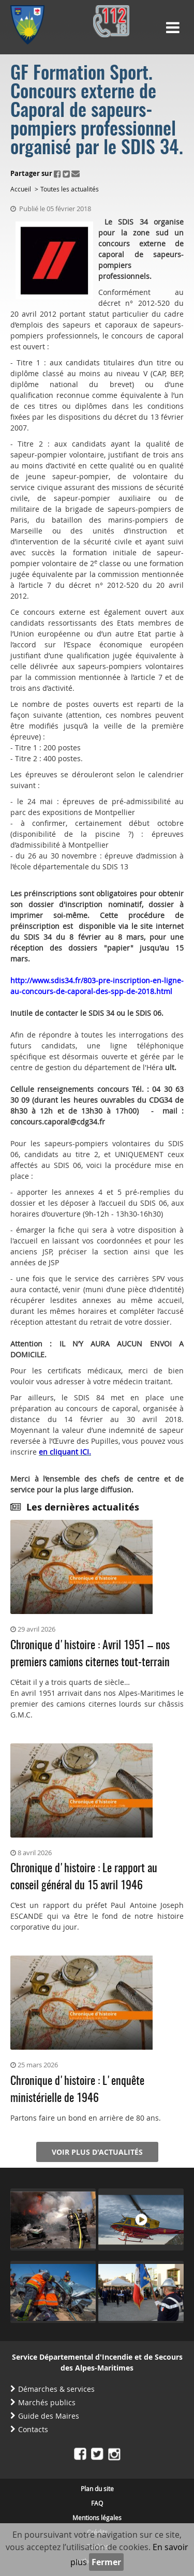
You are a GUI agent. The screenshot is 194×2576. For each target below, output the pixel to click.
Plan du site (97, 2488)
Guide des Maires (48, 2416)
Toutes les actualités (69, 189)
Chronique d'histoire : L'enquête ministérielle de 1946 (77, 2090)
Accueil (20, 189)
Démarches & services (56, 2389)
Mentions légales (97, 2517)
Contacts (33, 2429)
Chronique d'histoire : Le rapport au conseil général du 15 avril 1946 (83, 1877)
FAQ (97, 2503)
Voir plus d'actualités (97, 2152)
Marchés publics (47, 2402)
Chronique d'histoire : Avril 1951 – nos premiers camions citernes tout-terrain (90, 1654)
